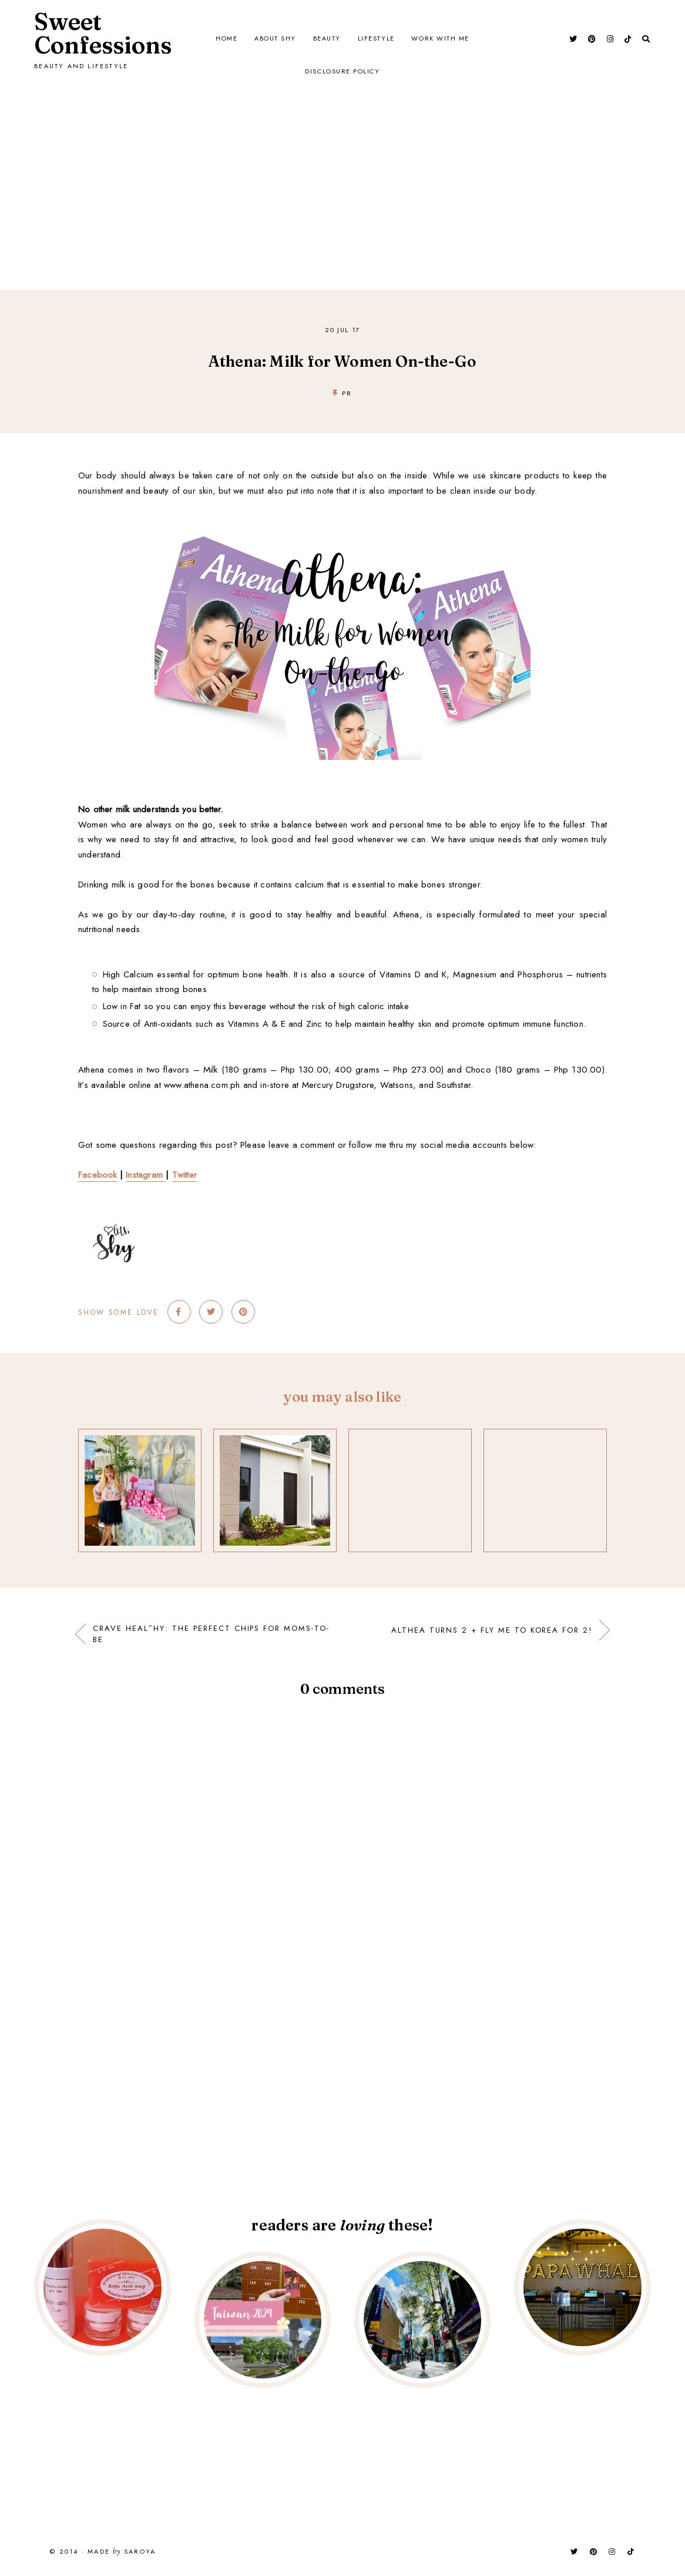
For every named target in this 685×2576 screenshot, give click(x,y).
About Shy (274, 38)
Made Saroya (122, 2552)
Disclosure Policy (342, 72)
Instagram (146, 1174)
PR (346, 393)
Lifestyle (377, 38)
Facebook (97, 1174)
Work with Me (442, 38)
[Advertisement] (342, 160)
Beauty (327, 38)
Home (225, 38)
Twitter (184, 1174)
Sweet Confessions (103, 33)
